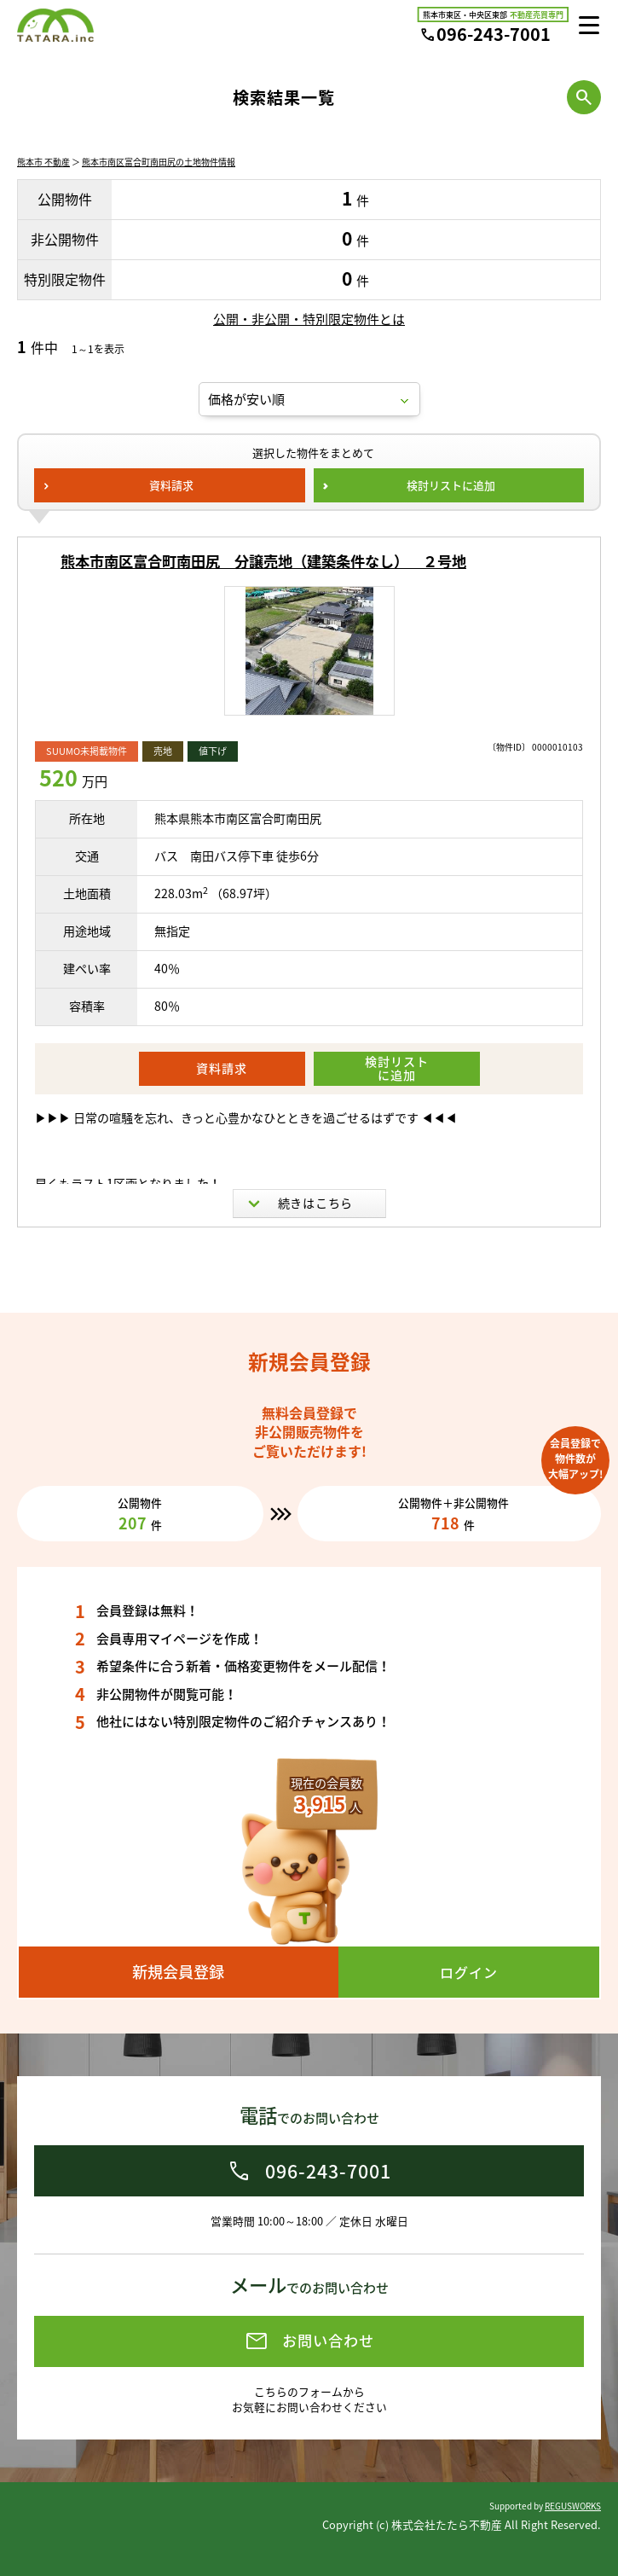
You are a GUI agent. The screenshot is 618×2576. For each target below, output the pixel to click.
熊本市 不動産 (43, 161)
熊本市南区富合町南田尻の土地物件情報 (158, 161)
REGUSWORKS (573, 2505)
